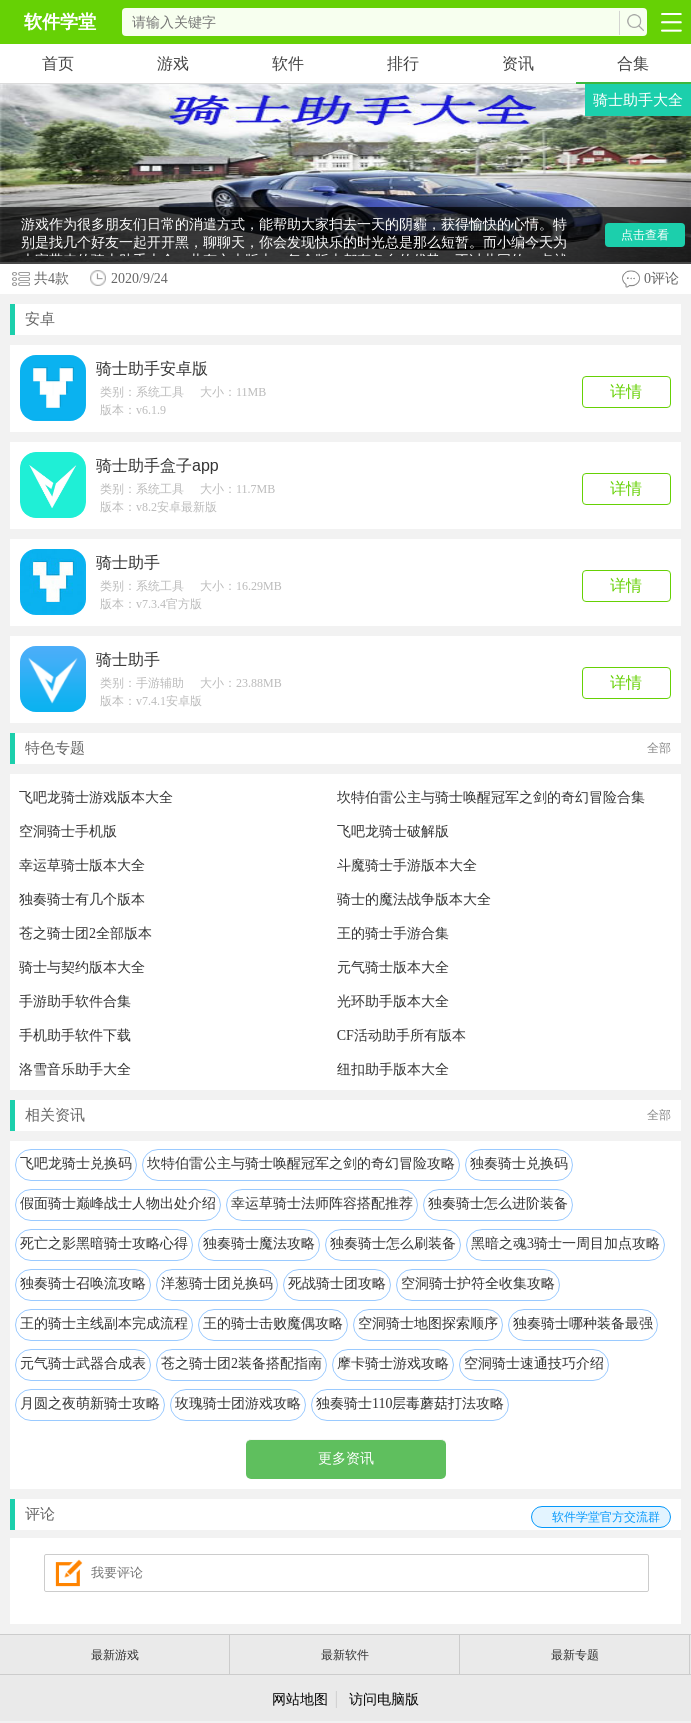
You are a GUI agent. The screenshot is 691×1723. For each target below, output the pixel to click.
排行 (403, 63)
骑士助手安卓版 (152, 368)
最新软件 (345, 1655)
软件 (288, 63)
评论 (348, 1517)
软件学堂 (60, 22)
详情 (626, 391)
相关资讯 (348, 1115)
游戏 (173, 63)
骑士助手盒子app (157, 465)
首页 (58, 63)
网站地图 (300, 1699)
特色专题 (348, 748)
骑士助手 (128, 562)
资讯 (518, 63)
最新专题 (575, 1655)
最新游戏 (115, 1655)
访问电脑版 (384, 1699)
